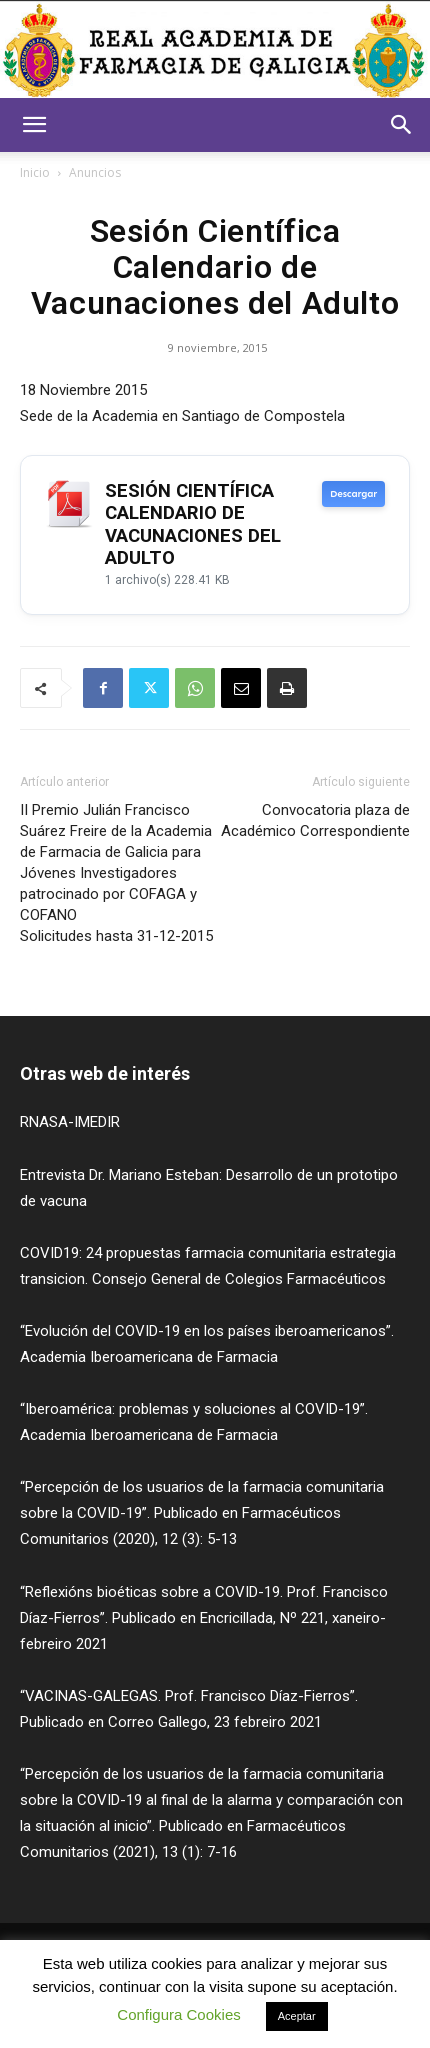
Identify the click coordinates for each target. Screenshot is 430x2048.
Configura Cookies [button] (178, 2014)
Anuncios (95, 172)
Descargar (353, 494)
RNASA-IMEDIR (70, 1122)
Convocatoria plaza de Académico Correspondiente (315, 820)
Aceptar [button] (297, 2016)
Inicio (35, 172)
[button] (34, 125)
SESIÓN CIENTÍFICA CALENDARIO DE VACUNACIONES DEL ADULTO (193, 524)
